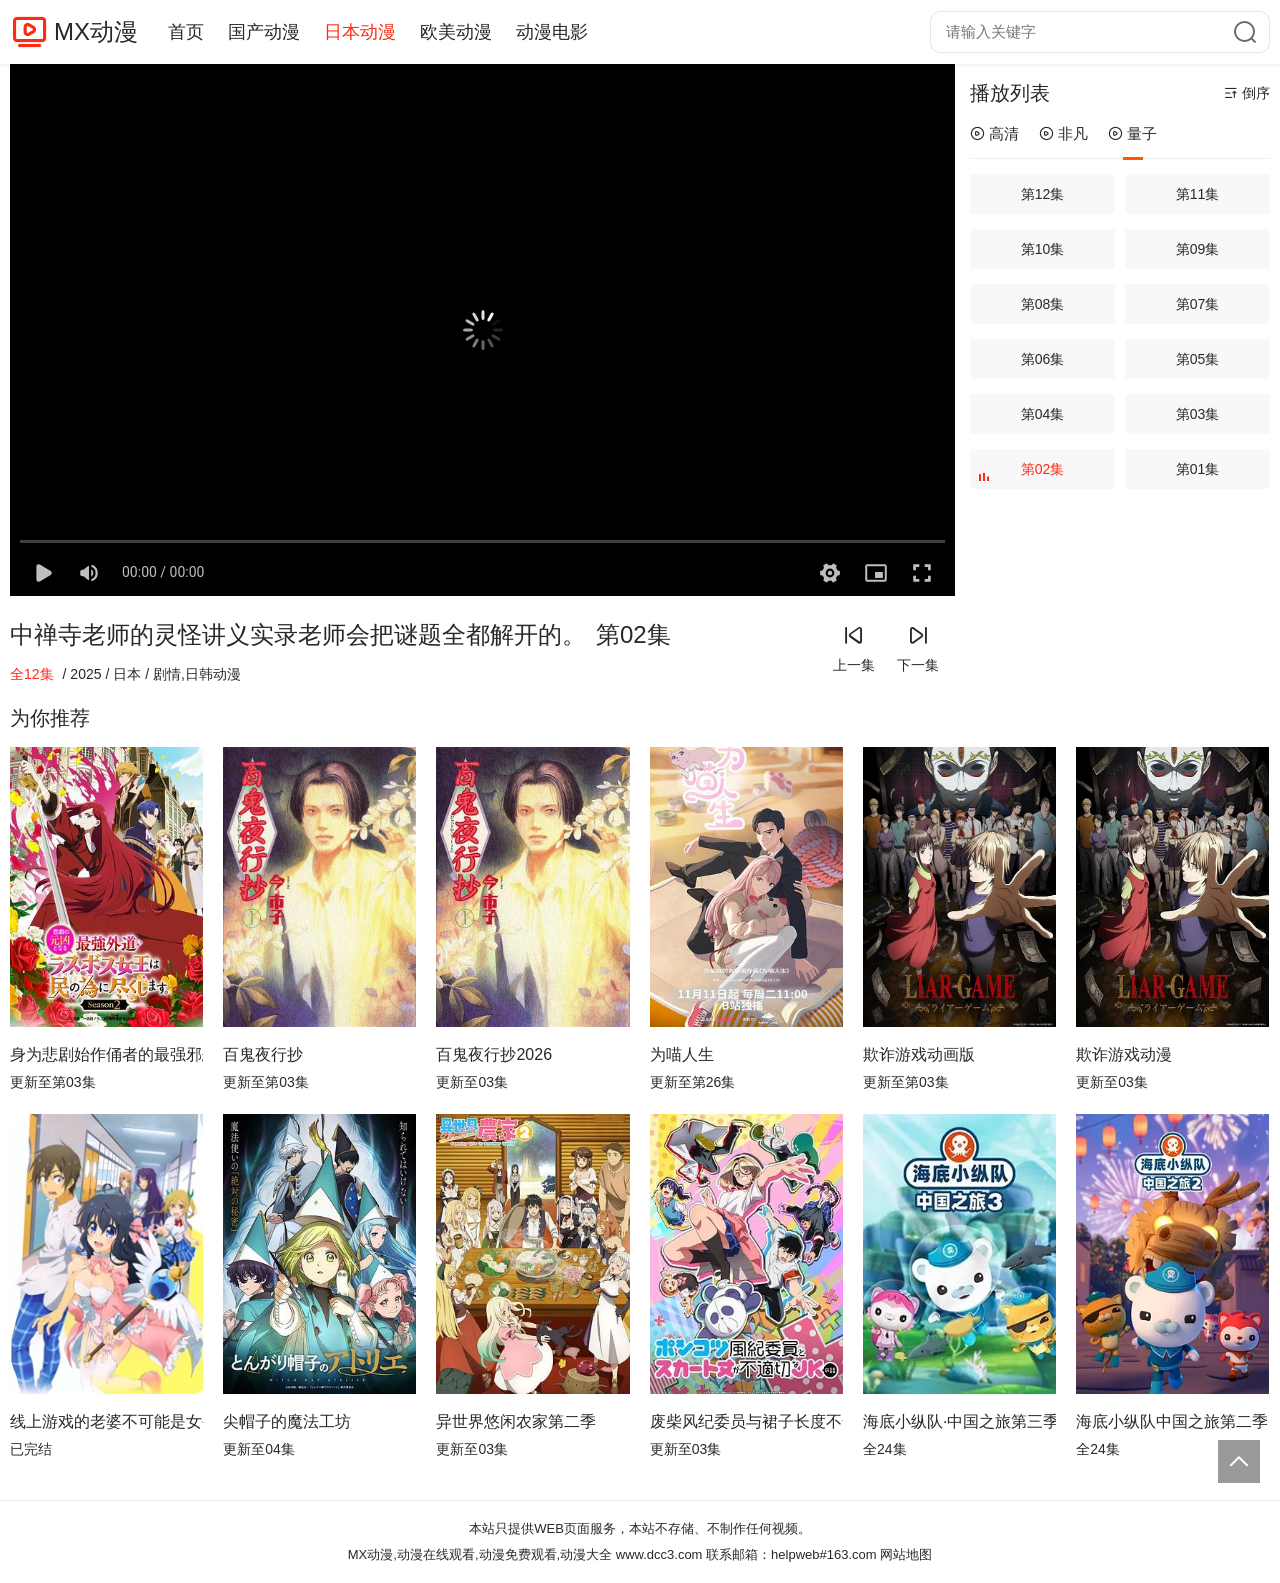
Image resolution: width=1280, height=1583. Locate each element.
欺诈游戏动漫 (1124, 1054)
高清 (994, 133)
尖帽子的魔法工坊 (287, 1421)
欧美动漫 (456, 32)
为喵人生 (682, 1054)
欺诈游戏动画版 (919, 1054)
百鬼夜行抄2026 (494, 1054)
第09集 (1198, 249)
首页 (186, 32)
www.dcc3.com (659, 1554)
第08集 (1043, 304)
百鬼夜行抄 (263, 1054)
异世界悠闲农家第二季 (516, 1421)
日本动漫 (360, 32)
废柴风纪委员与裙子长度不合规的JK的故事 (746, 1421)
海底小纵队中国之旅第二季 (1172, 1421)
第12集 (1043, 194)
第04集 (1043, 414)
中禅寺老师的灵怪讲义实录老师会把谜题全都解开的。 (298, 634)
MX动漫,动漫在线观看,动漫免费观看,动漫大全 (480, 1554)
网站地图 (906, 1554)
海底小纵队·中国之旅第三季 (959, 1421)
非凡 (1063, 133)
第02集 (1023, 475)
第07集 (1198, 304)
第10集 (1043, 249)
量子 (1132, 133)
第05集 (1198, 359)
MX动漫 (96, 31)
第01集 (1198, 469)
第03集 (1198, 414)
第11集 (1198, 194)
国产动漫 (264, 32)
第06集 (1043, 359)
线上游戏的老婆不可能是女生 (106, 1421)
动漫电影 (552, 32)
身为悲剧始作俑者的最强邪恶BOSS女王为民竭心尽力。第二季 (106, 1054)
